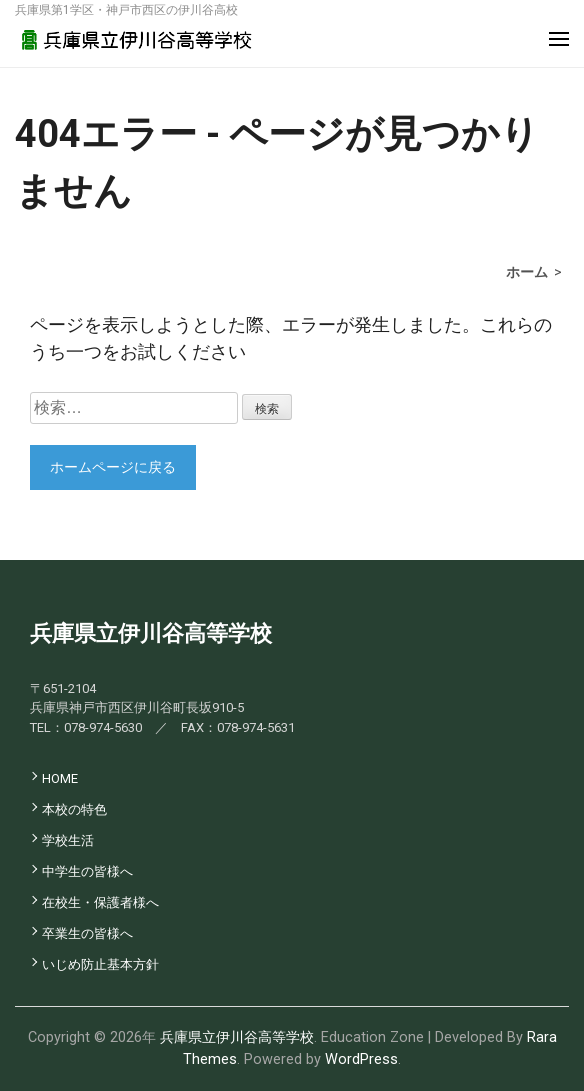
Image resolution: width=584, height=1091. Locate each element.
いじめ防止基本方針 (100, 964)
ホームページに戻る (113, 467)
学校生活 (68, 840)
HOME (60, 778)
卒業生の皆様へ (87, 933)
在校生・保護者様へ (100, 902)
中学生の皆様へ (87, 871)
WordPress (361, 1059)
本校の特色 (74, 809)
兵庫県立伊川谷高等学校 (237, 1037)
